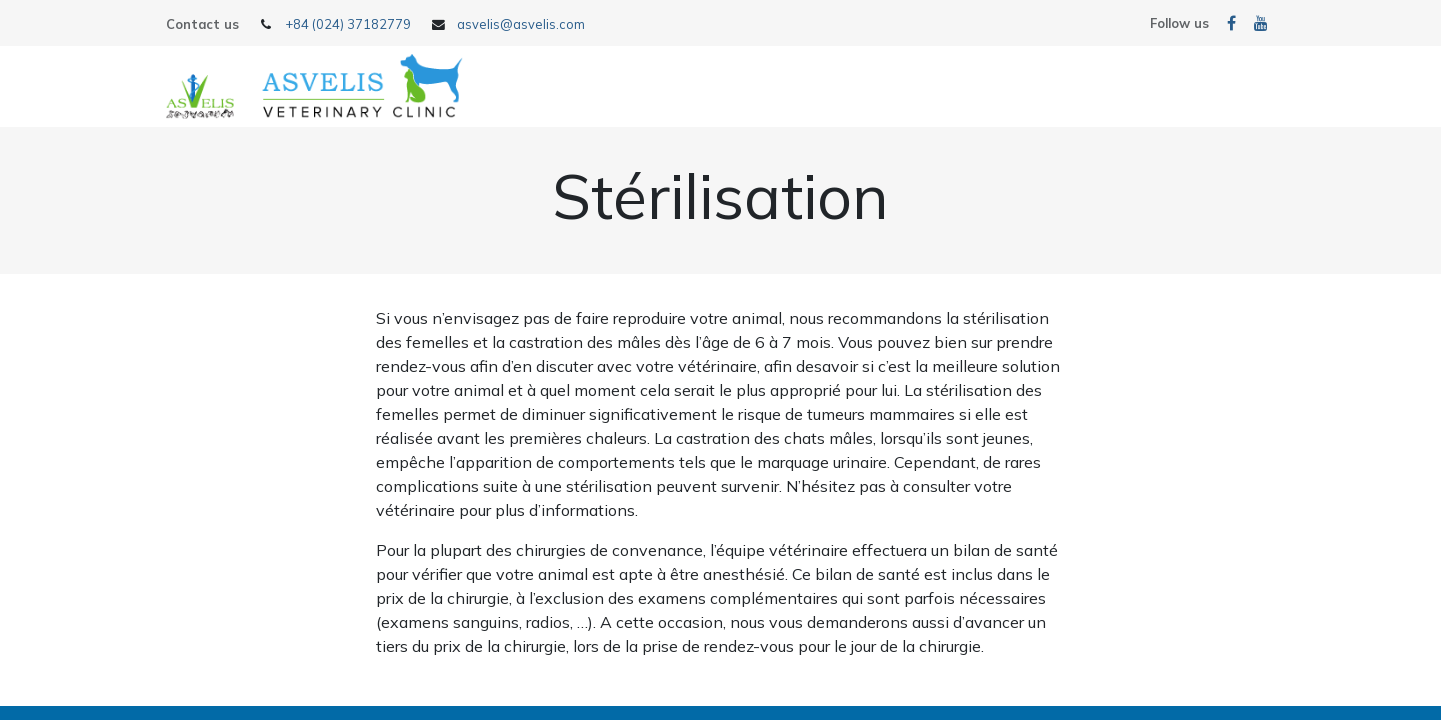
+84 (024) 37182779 (348, 24)
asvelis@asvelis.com (521, 24)
